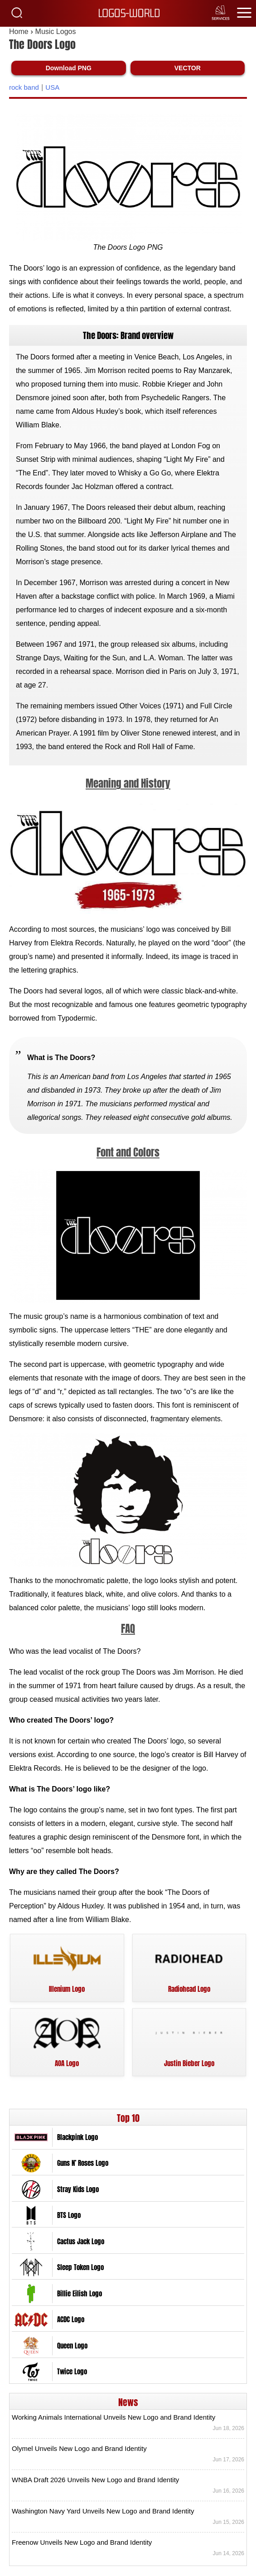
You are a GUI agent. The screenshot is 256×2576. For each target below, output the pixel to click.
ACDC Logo (70, 2324)
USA (52, 93)
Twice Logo (72, 2377)
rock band (24, 93)
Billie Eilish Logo (79, 2299)
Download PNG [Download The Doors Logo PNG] (69, 73)
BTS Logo (69, 2220)
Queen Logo (72, 2350)
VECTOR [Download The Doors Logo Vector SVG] (187, 73)
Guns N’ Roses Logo (82, 2168)
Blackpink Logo (77, 2142)
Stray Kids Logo (78, 2194)
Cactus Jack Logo (80, 2247)
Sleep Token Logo (80, 2272)
